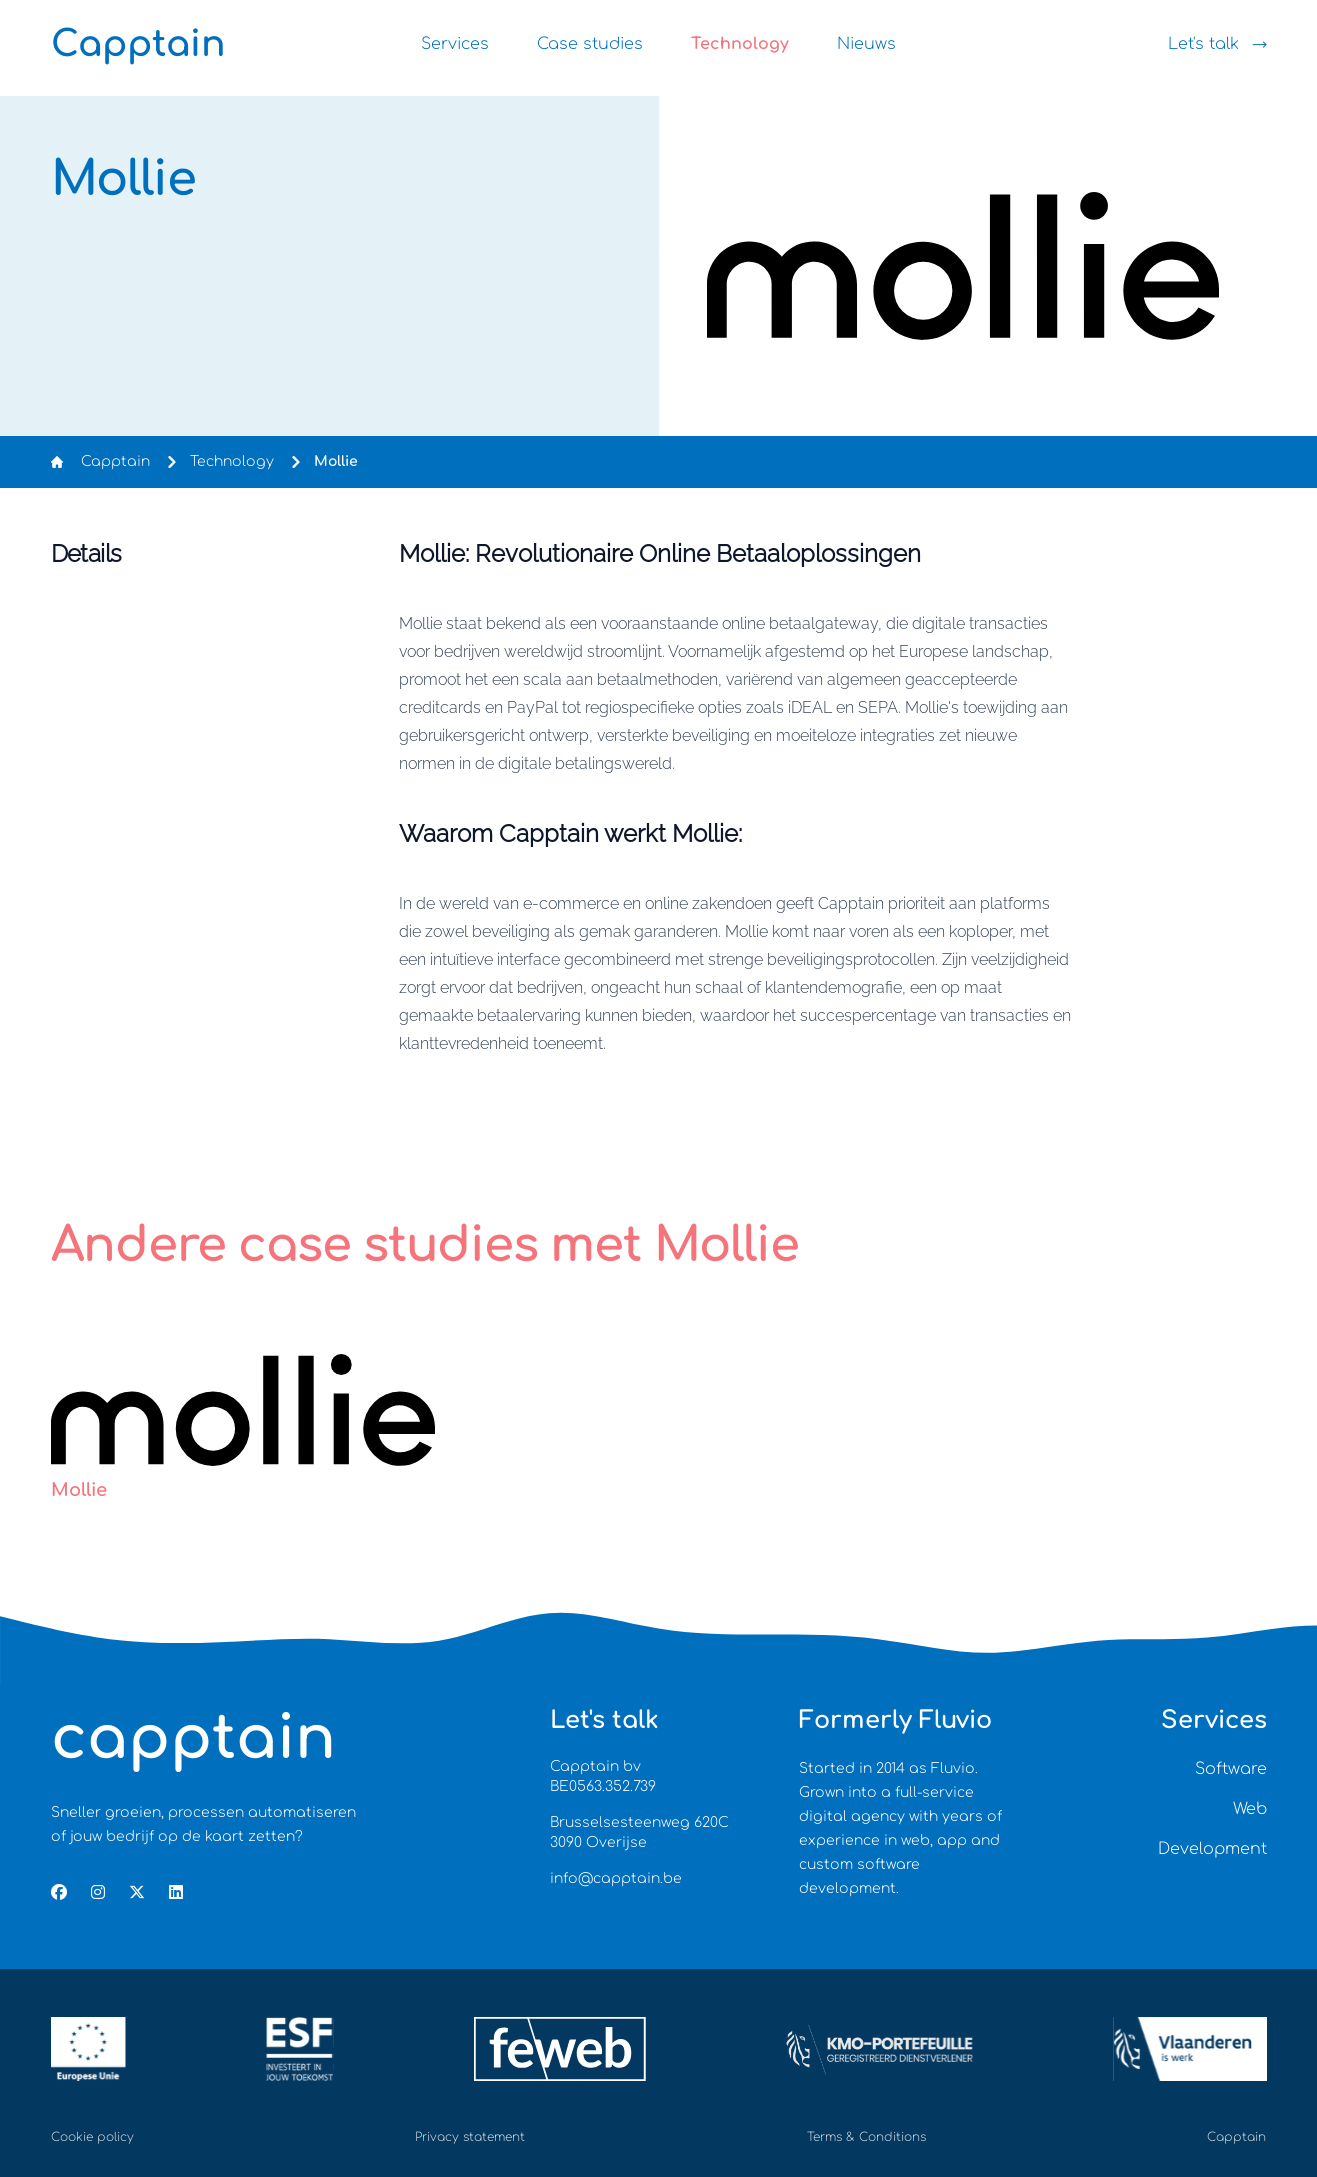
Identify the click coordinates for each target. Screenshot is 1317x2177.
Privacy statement (470, 2137)
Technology (740, 44)
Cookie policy (92, 2137)
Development (1212, 1849)
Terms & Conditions (866, 2137)
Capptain (115, 461)
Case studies (590, 44)
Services (455, 44)
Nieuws (866, 44)
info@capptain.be (616, 1878)
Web (1250, 1809)
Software (1231, 1769)
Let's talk (1217, 44)
